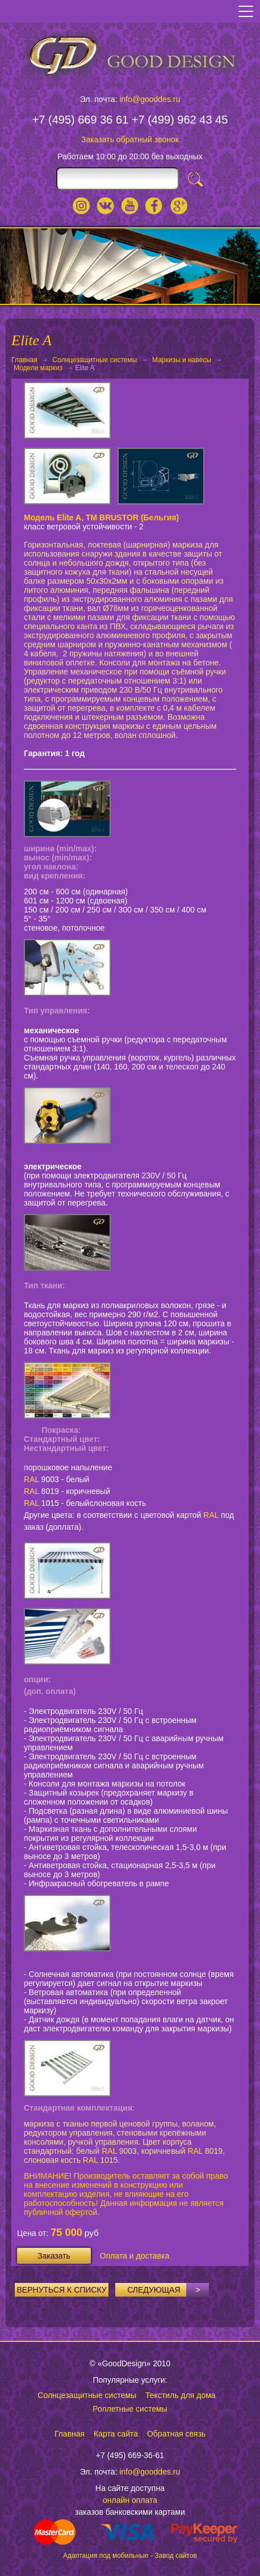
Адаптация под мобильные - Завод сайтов (130, 2556)
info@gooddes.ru (149, 99)
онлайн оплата (130, 2500)
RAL (31, 1479)
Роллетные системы (130, 2408)
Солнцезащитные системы (94, 360)
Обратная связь (176, 2433)
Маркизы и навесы (181, 360)
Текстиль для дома (180, 2395)
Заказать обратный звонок (130, 139)
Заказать (53, 2255)
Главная (24, 360)
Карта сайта (116, 2433)
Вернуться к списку (62, 2289)
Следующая (168, 2290)
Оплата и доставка (134, 2255)
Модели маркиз (38, 368)
